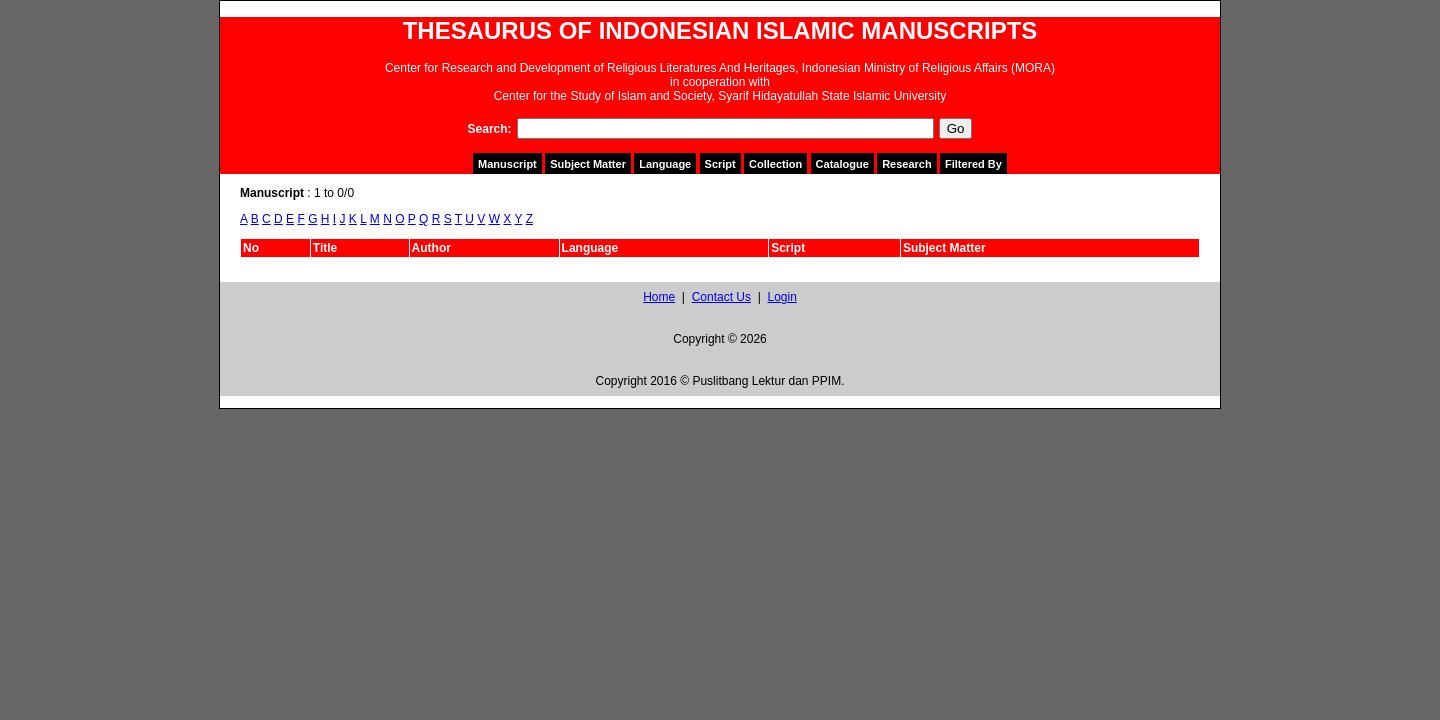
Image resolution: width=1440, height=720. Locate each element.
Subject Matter (588, 164)
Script (720, 164)
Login (781, 297)
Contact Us (721, 297)
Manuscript (507, 164)
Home (659, 297)
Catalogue (842, 164)
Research (907, 164)
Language (665, 164)
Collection (775, 164)
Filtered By (973, 164)
